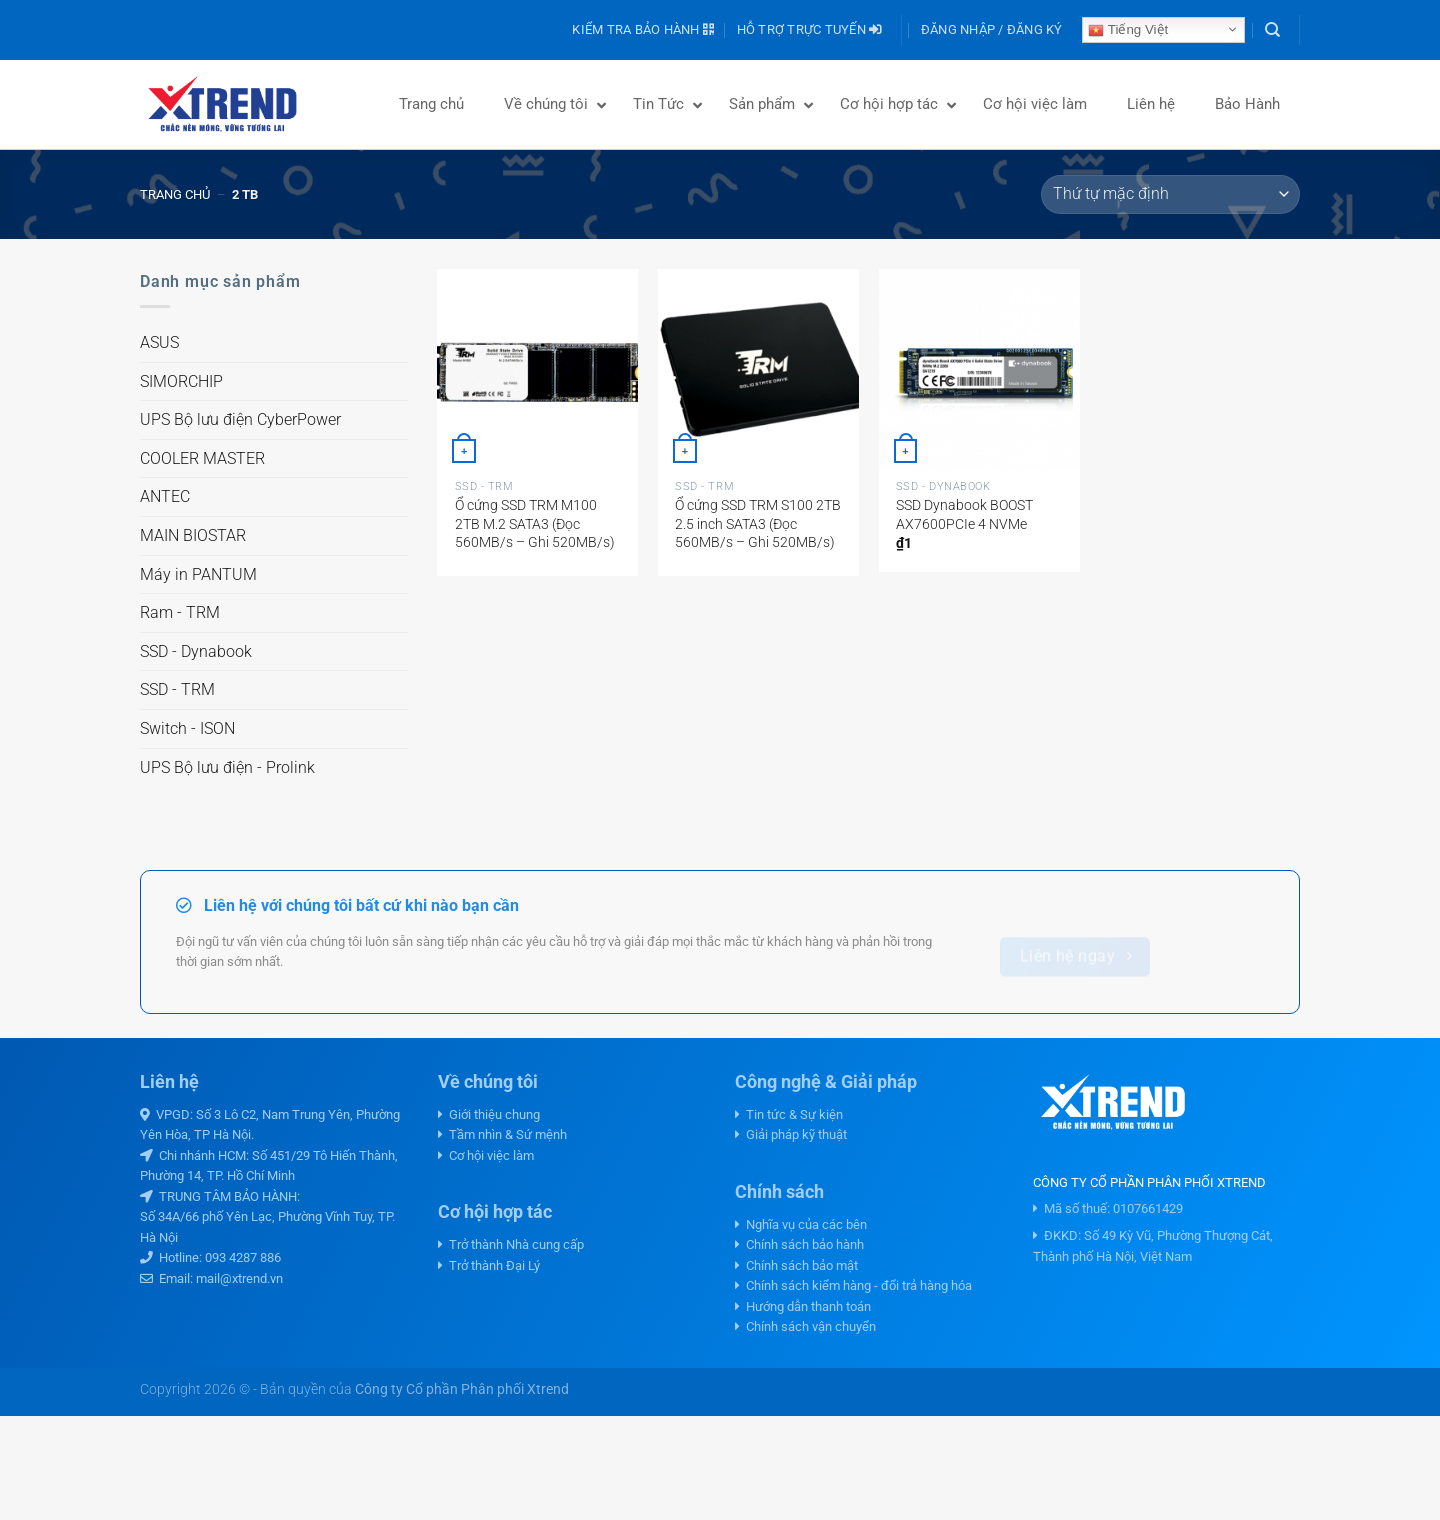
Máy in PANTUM (198, 574)
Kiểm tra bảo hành (643, 29)
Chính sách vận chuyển (805, 1326)
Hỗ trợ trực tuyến (810, 29)
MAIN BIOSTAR (193, 535)
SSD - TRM (177, 689)
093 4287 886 (243, 1257)
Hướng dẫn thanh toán (803, 1306)
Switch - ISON (187, 728)
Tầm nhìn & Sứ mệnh (502, 1134)
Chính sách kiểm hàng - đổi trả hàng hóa (853, 1285)
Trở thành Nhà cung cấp (511, 1244)
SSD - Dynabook (196, 651)
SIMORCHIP (181, 381)
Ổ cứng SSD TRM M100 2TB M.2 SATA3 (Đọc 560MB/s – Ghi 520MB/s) (535, 524)
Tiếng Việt (1128, 30)
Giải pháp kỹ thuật (791, 1134)
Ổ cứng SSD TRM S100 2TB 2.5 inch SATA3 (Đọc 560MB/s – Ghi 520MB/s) (758, 524)
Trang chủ (175, 194)
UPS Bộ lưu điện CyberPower (240, 419)
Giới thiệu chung (489, 1114)
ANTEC (165, 496)
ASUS (159, 342)
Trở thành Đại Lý (489, 1265)
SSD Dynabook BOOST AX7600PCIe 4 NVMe (964, 515)
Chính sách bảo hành (799, 1244)
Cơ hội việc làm (486, 1155)
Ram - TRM (180, 612)
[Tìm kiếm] (1272, 30)
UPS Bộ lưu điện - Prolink (227, 767)
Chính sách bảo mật (796, 1265)
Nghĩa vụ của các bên (801, 1224)
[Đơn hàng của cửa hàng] (1170, 194)
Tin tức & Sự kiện (789, 1114)
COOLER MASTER (202, 458)
